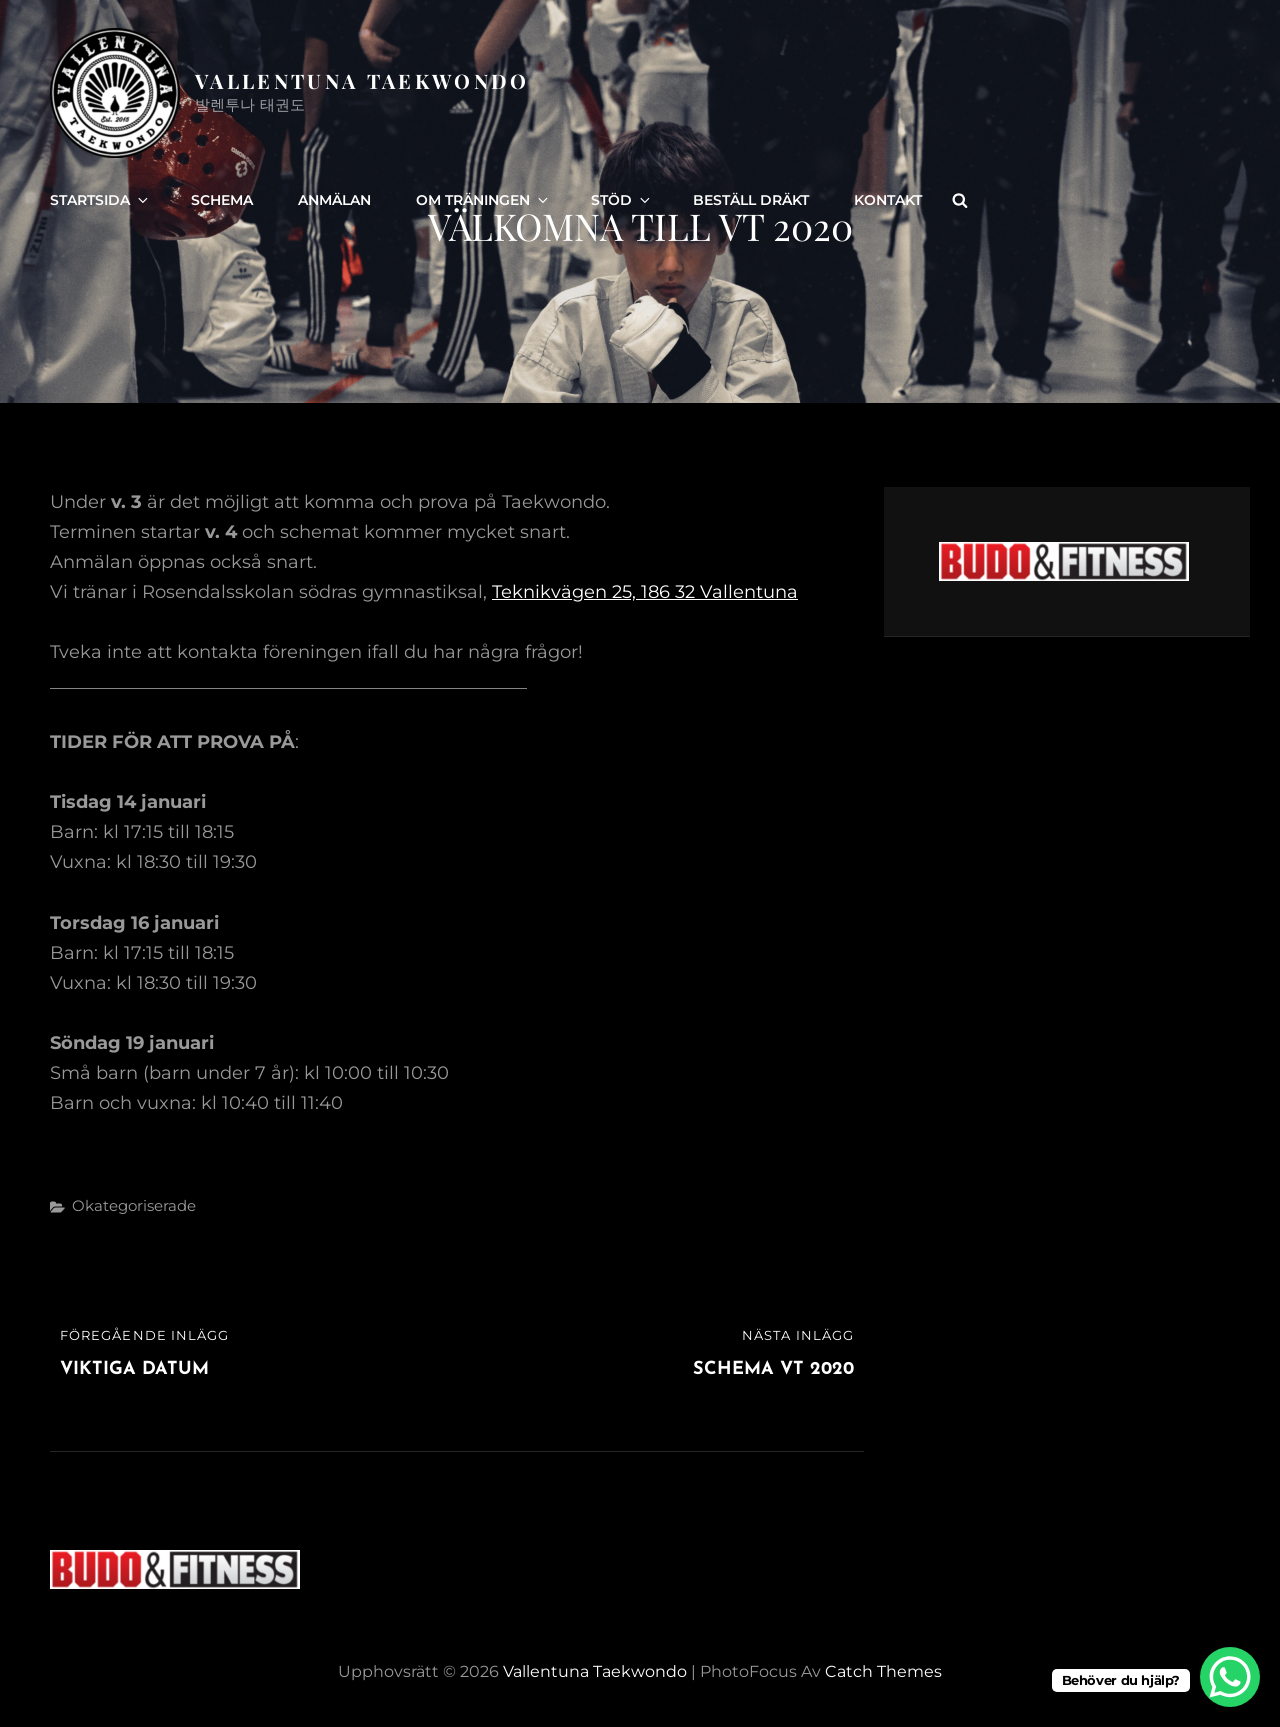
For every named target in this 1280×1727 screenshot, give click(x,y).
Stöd (622, 200)
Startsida (100, 200)
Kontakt (888, 200)
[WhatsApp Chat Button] (1230, 1677)
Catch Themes (883, 1671)
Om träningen (483, 200)
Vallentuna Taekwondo (362, 80)
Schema (222, 200)
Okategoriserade (134, 1205)
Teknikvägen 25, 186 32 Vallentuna (645, 592)
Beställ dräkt (751, 200)
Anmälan (334, 200)
